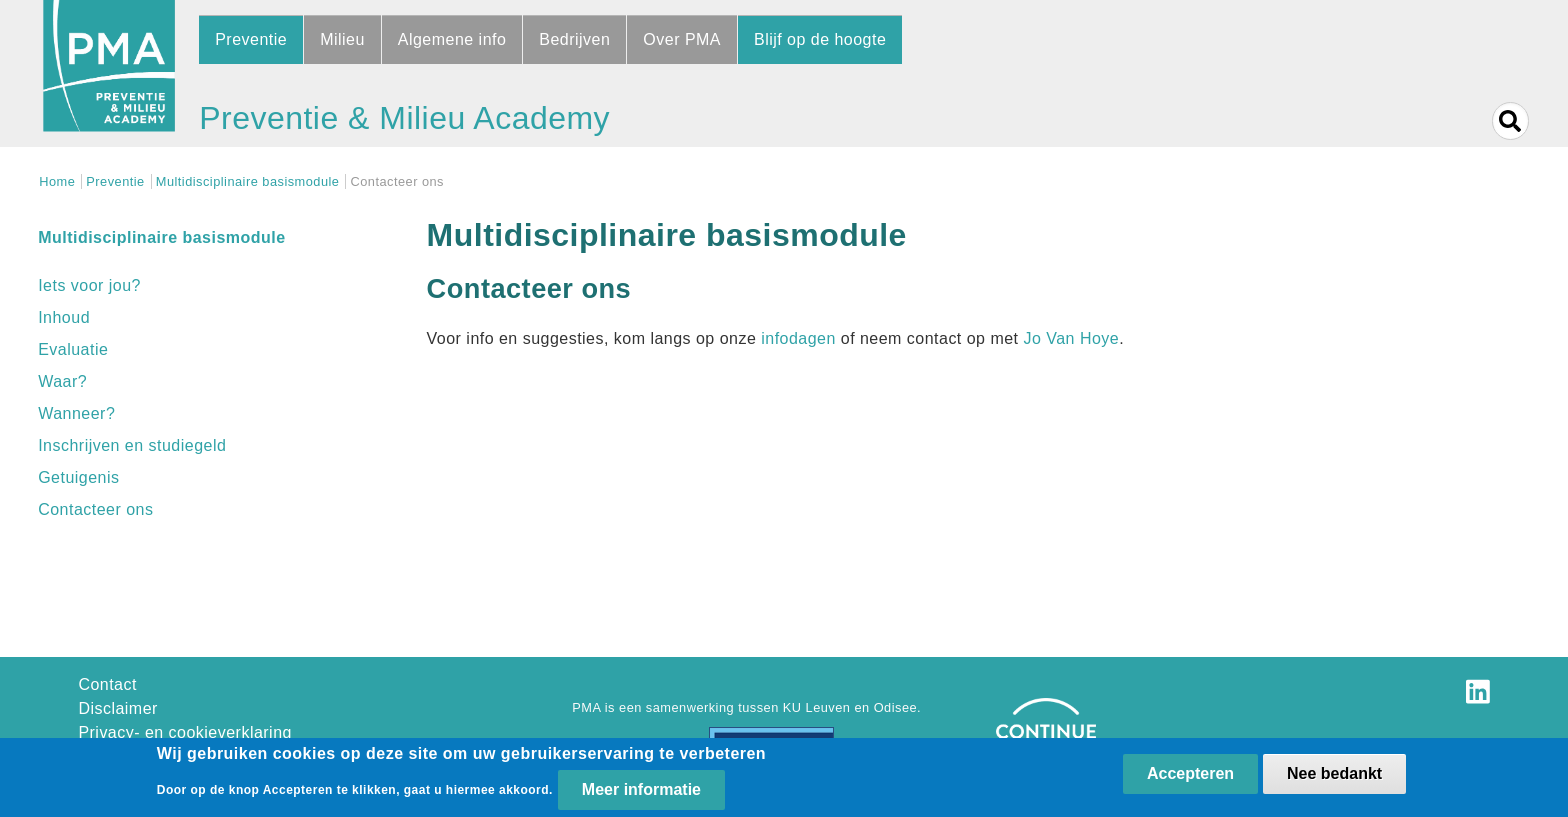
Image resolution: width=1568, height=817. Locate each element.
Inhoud (64, 317)
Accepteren (1190, 773)
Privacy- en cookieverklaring (185, 732)
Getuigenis (78, 477)
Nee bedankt (1334, 773)
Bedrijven (574, 39)
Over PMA (682, 39)
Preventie (251, 39)
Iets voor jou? (89, 285)
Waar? (62, 381)
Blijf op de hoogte (820, 39)
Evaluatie (73, 349)
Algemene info (452, 39)
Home (57, 181)
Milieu (342, 39)
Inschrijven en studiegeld (132, 445)
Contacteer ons (95, 509)
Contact (107, 684)
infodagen (798, 338)
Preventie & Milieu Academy (404, 118)
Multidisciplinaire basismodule (248, 181)
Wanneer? (76, 413)
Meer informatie (641, 790)
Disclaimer (117, 708)
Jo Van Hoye (1071, 338)
